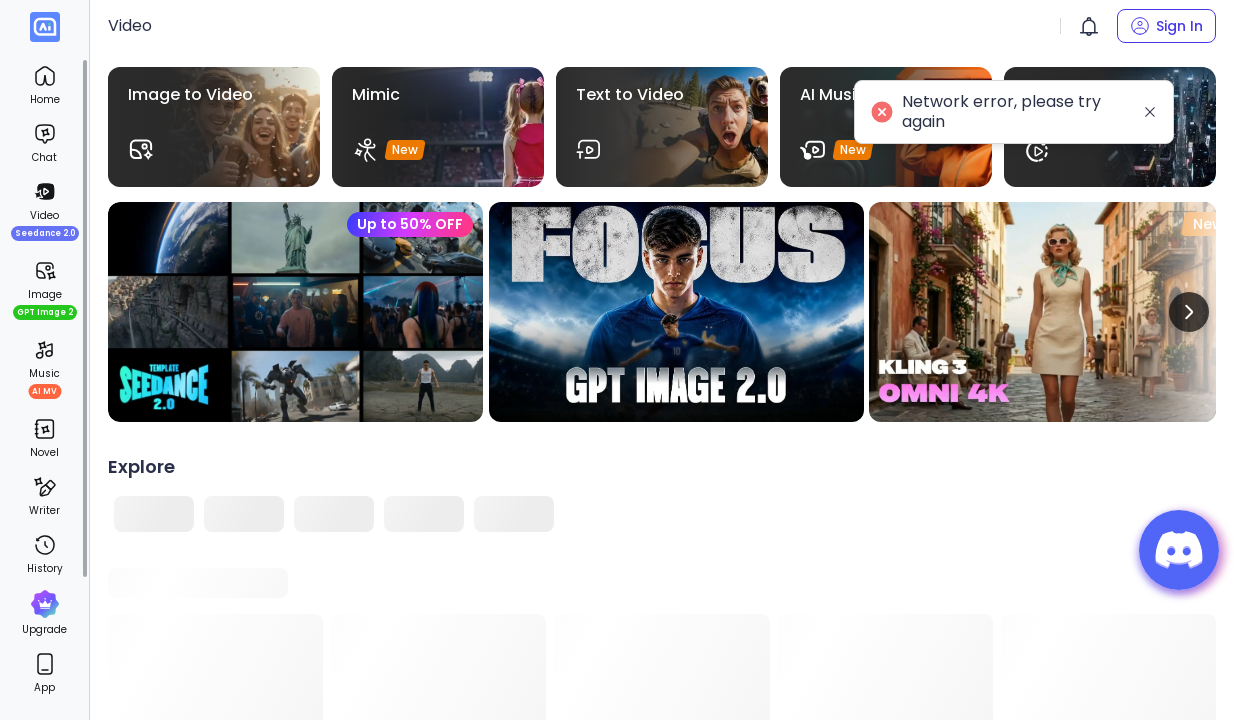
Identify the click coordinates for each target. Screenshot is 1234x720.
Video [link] (130, 25)
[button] (1089, 26)
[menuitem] (44, 85)
